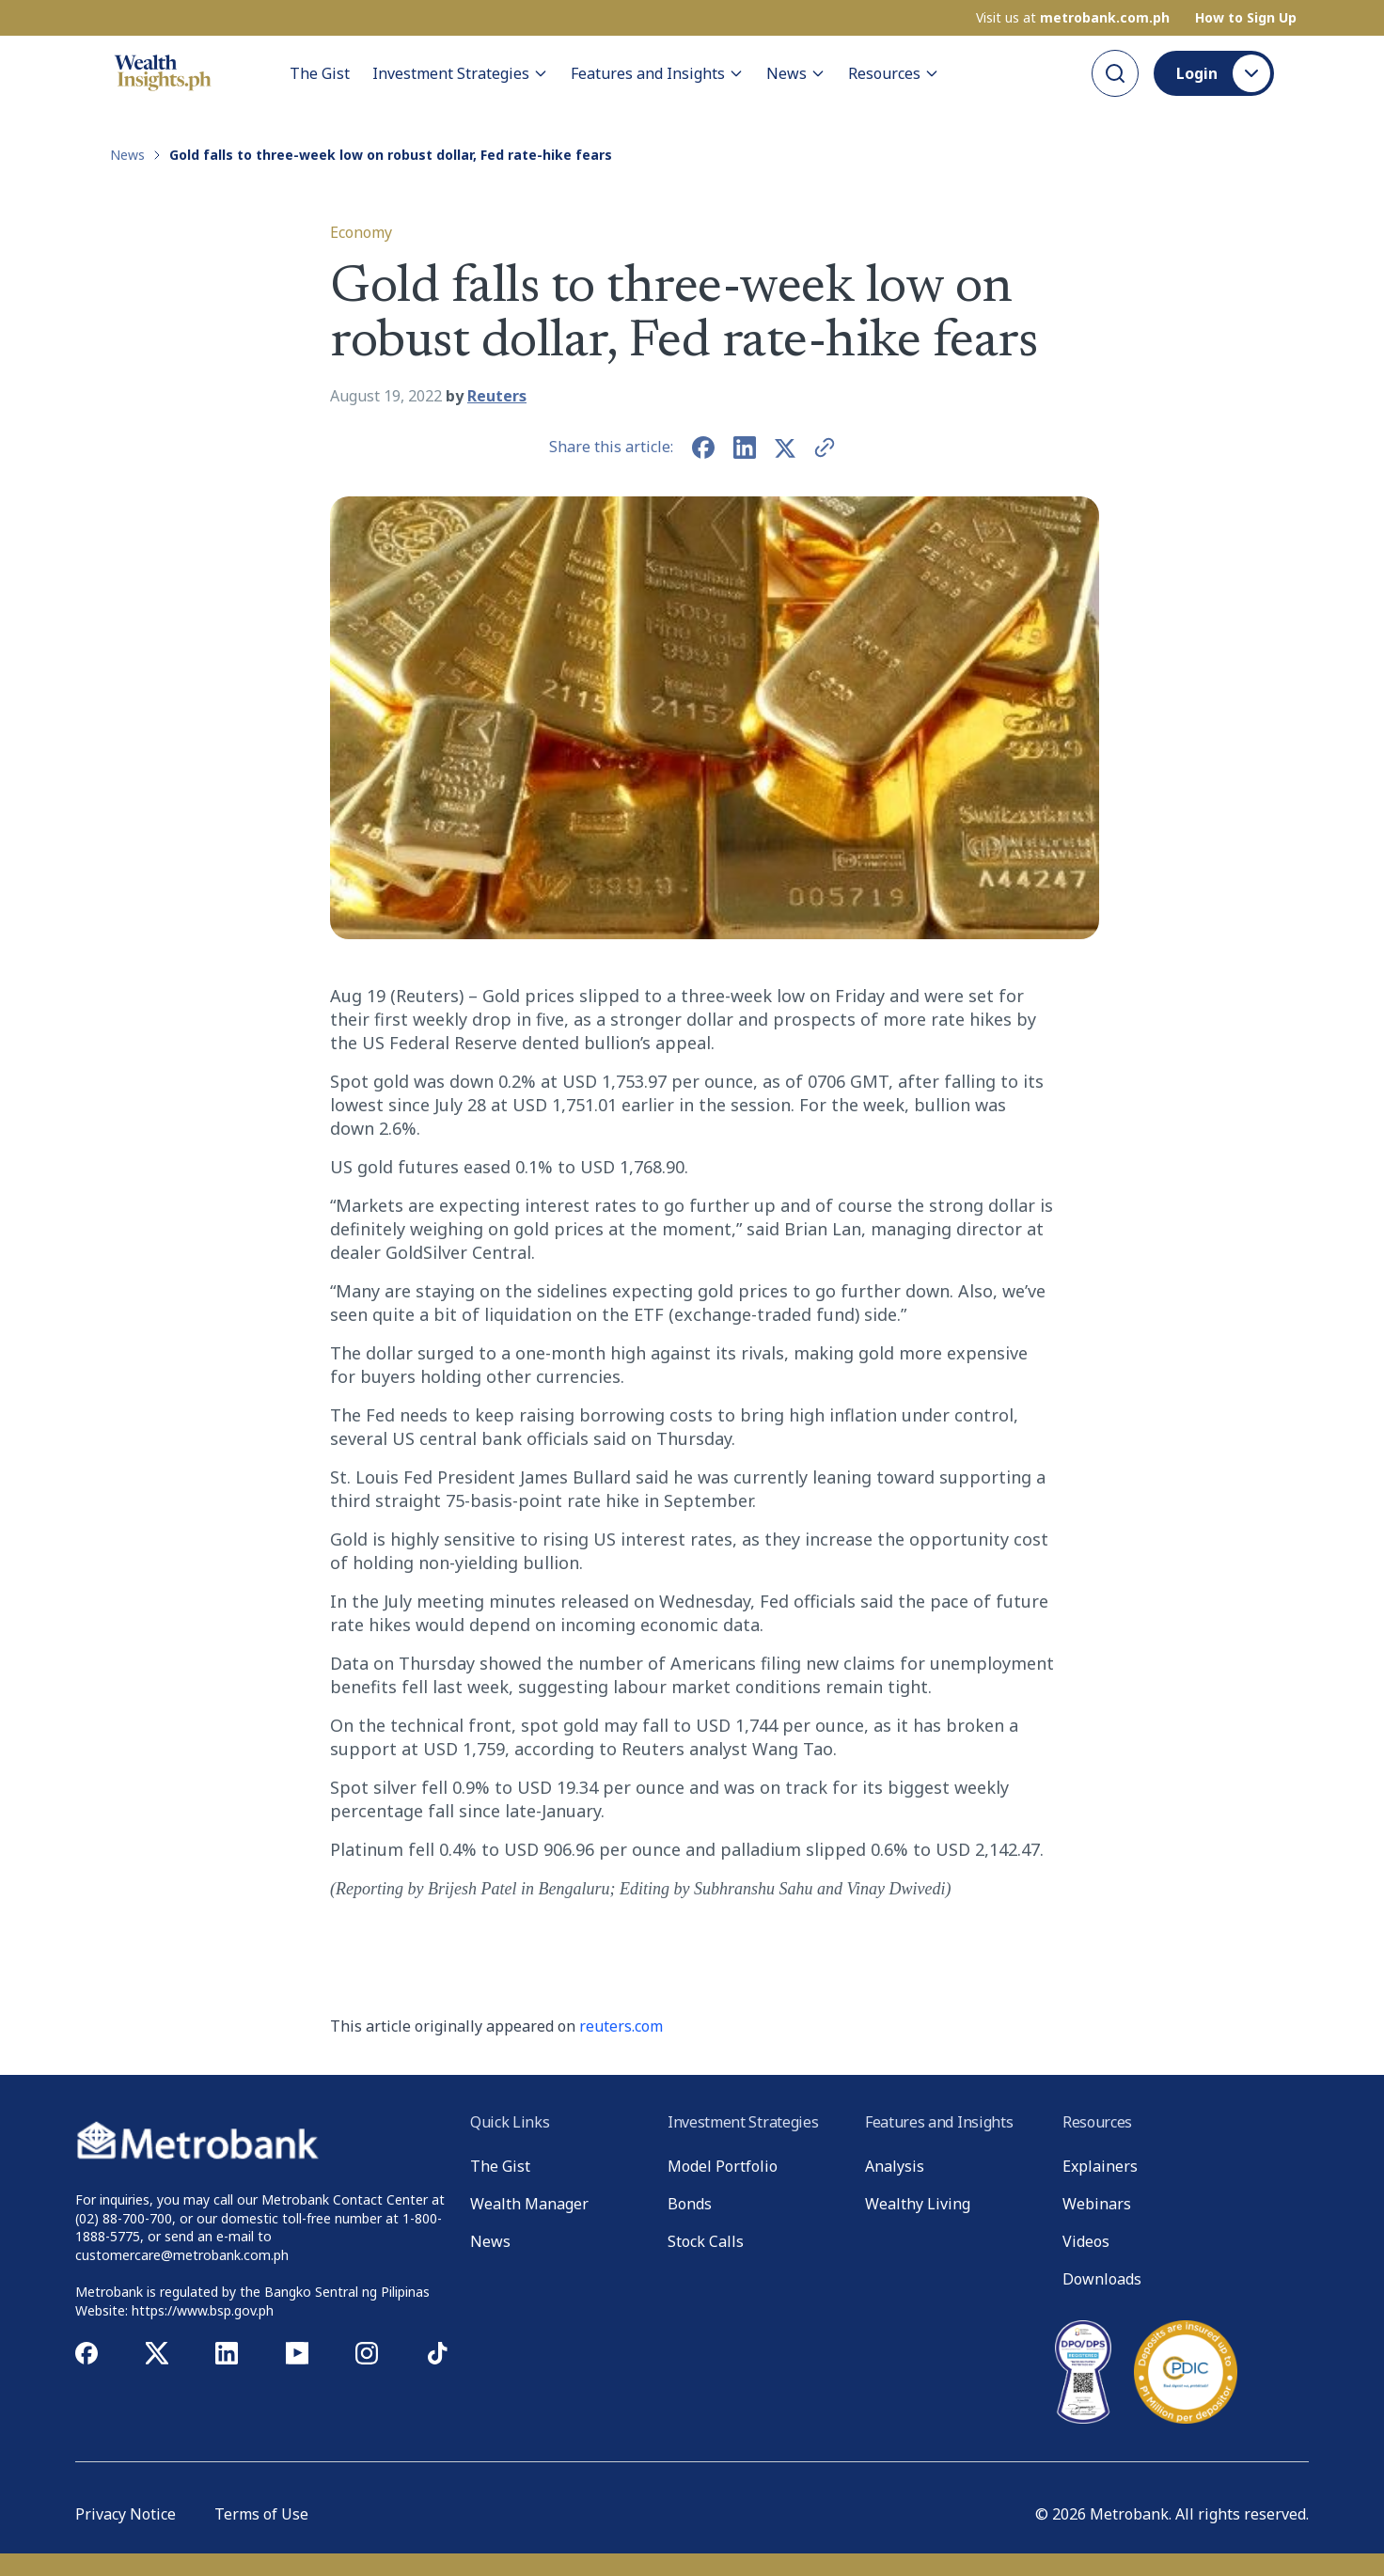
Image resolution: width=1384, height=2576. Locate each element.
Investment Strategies (460, 73)
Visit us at (1073, 17)
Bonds (690, 2203)
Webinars (1096, 2203)
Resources (893, 73)
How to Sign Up (1246, 17)
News (796, 73)
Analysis (894, 2166)
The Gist (320, 73)
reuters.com (621, 2026)
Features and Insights (657, 73)
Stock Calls (706, 2241)
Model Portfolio (723, 2166)
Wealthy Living (917, 2203)
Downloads (1101, 2279)
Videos (1085, 2241)
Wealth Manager (529, 2203)
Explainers (1100, 2166)
